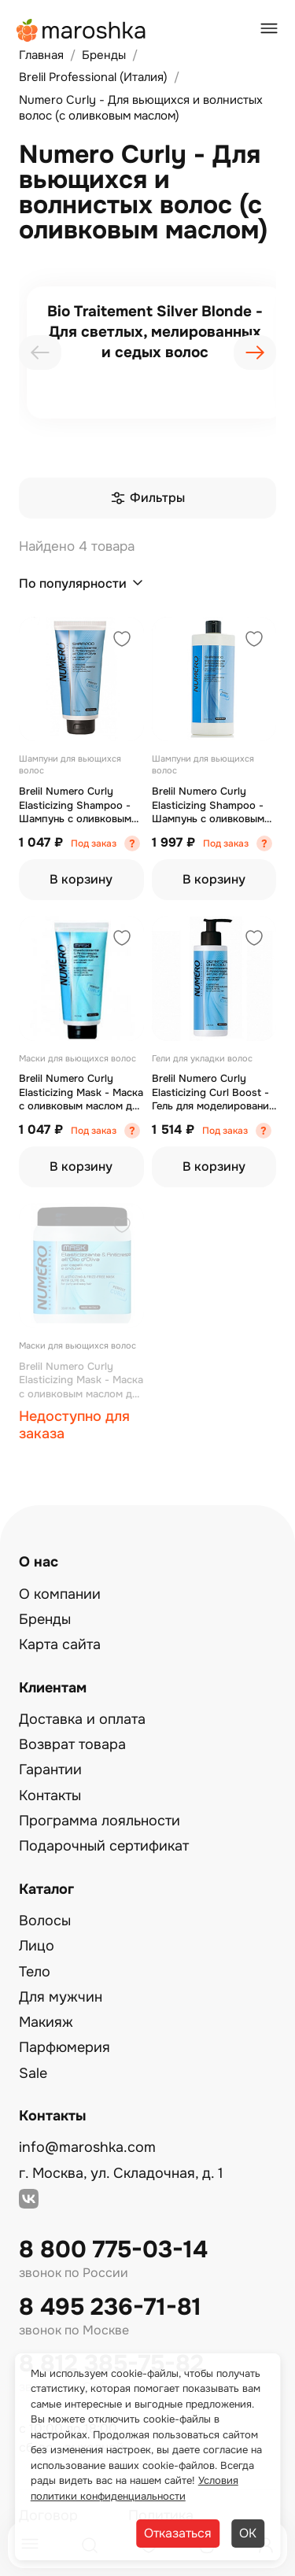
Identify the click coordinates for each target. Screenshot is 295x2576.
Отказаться (178, 2533)
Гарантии (50, 1769)
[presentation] (40, 352)
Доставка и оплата (82, 1719)
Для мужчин (60, 1997)
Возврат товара (72, 1744)
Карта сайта (60, 1644)
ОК (247, 2533)
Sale (33, 2073)
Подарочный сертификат (104, 1845)
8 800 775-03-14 (113, 2250)
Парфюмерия (64, 2047)
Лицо (36, 1945)
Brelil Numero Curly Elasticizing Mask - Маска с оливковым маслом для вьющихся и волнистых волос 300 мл (81, 1092)
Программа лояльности (99, 1820)
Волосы (45, 1920)
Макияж (46, 2022)
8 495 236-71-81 (110, 2307)
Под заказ (93, 843)
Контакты (50, 1795)
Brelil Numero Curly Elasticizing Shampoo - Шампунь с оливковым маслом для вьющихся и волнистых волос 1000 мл (212, 805)
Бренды (45, 1619)
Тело (34, 1971)
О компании (60, 1594)
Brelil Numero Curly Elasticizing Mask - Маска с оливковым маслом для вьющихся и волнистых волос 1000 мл (81, 1380)
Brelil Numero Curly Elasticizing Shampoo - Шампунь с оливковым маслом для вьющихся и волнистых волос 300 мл (80, 805)
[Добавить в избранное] (121, 640)
